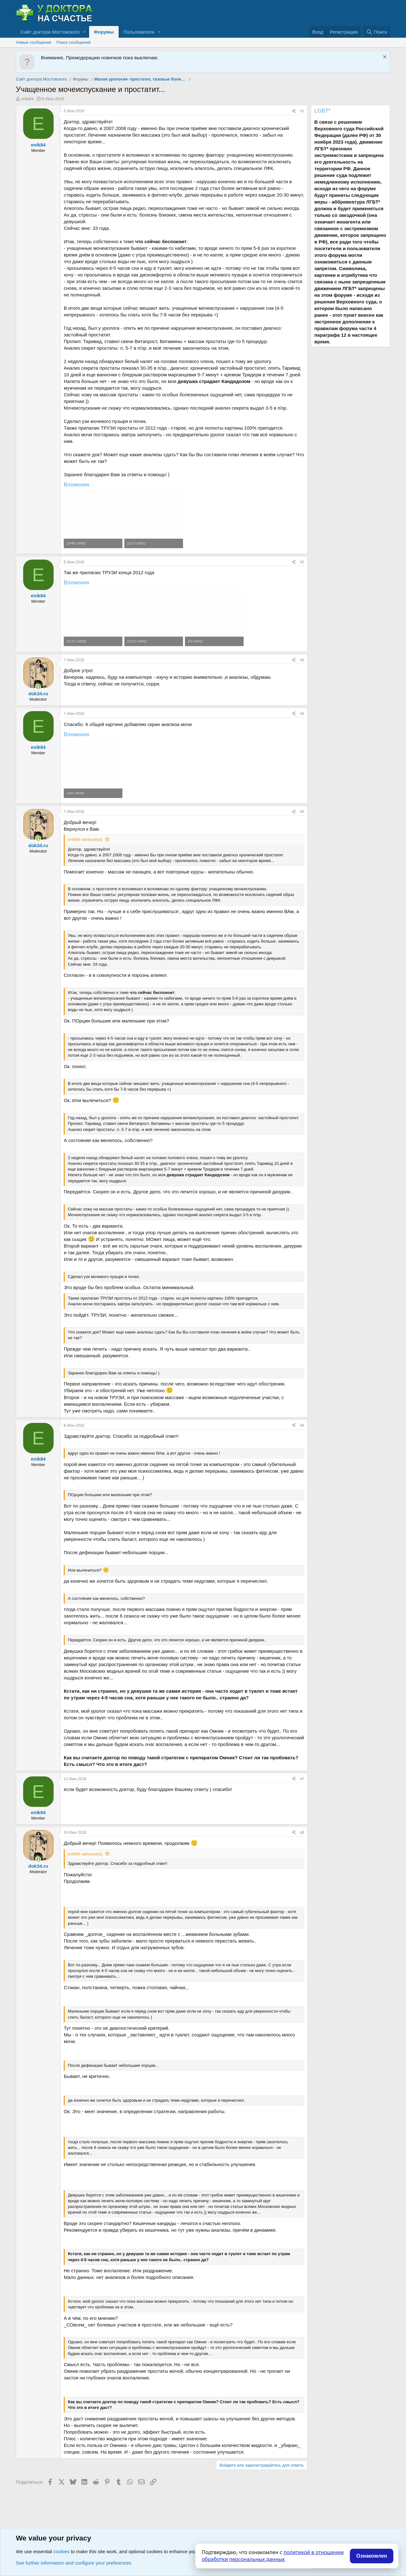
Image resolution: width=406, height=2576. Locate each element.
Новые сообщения (33, 42)
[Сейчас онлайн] (38, 687)
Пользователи (138, 32)
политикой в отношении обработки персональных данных (273, 2556)
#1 (302, 111)
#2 (302, 562)
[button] (84, 32)
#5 (302, 811)
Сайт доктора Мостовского (50, 32)
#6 (302, 1425)
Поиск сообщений (73, 42)
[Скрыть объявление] (384, 57)
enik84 (27, 98)
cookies (61, 2551)
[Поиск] (376, 32)
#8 (302, 1832)
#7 (302, 1779)
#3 (302, 660)
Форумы (104, 32)
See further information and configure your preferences (73, 2563)
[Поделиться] (294, 111)
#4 (302, 713)
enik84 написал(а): (85, 839)
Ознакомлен (371, 2556)
